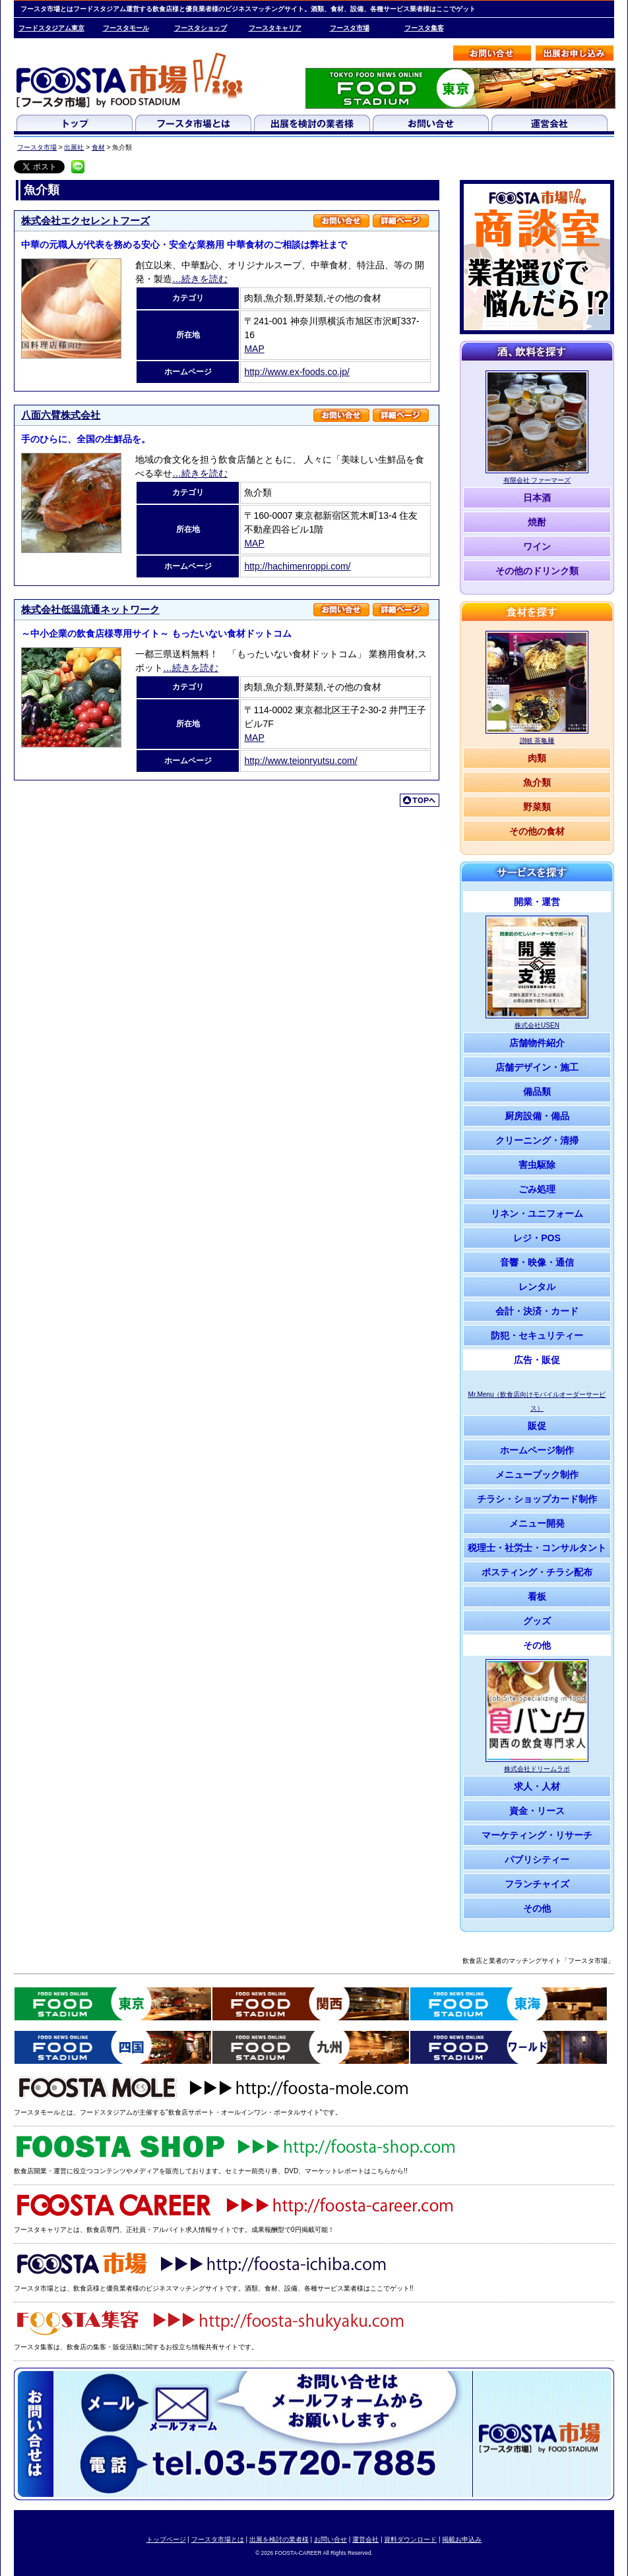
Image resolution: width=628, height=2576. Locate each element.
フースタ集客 (424, 28)
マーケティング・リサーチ (537, 1835)
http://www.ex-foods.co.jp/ (297, 371)
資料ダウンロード (410, 2539)
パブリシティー (537, 1859)
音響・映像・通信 (537, 1262)
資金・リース (537, 1810)
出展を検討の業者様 (279, 2539)
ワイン (537, 546)
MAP (254, 348)
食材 (98, 147)
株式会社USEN (537, 1025)
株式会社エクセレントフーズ (85, 220)
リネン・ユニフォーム (537, 1213)
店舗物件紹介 (537, 1043)
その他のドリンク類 (537, 571)
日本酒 (537, 497)
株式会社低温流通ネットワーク (90, 609)
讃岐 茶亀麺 (537, 740)
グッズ (537, 1621)
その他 (537, 1645)
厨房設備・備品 (537, 1116)
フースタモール (126, 28)
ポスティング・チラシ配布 (537, 1572)
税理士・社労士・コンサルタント (537, 1547)
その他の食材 (537, 831)
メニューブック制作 (537, 1474)
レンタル (536, 1286)
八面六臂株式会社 (60, 415)
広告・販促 (537, 1360)
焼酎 (537, 522)
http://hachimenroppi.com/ (297, 566)
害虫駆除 (536, 1164)
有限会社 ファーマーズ (537, 480)
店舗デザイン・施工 (537, 1067)
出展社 (74, 147)
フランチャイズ (537, 1884)
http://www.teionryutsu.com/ (300, 760)
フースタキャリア (275, 28)
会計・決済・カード (537, 1311)
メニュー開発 (537, 1523)
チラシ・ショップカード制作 (537, 1499)
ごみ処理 (536, 1189)
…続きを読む (200, 279)
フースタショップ (200, 28)
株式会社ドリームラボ (537, 1768)
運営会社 (365, 2539)
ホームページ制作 (537, 1450)
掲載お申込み (462, 2539)
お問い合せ (330, 2539)
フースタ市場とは (217, 2539)
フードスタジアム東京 (51, 28)
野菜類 (537, 807)
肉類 (537, 758)
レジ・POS (537, 1238)
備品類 (537, 1091)
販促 (537, 1425)
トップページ (166, 2539)
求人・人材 (537, 1786)
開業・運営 (537, 901)
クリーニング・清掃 (537, 1140)
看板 (537, 1596)
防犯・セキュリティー (537, 1335)
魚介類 (537, 782)
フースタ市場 (349, 28)
